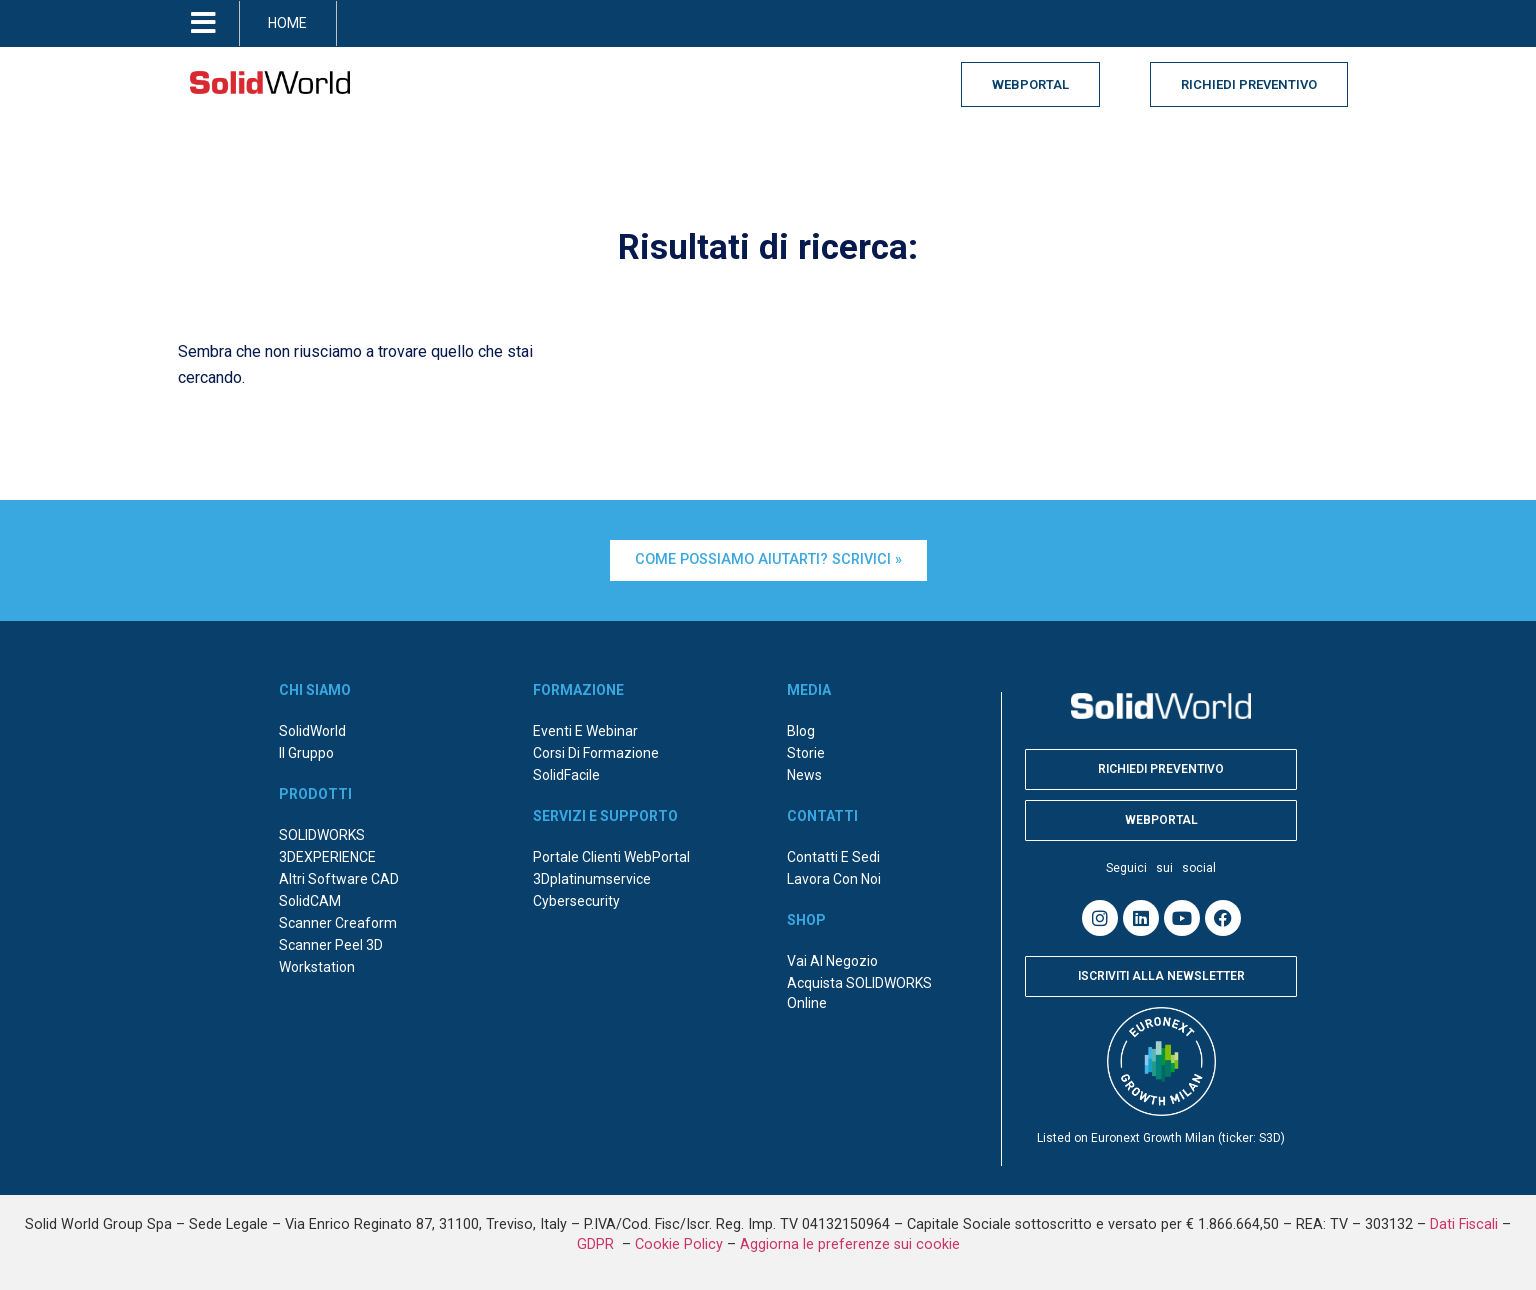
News (804, 775)
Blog (801, 731)
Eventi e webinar (585, 731)
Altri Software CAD (339, 879)
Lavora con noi (834, 879)
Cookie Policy (679, 1244)
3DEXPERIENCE (327, 857)
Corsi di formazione (596, 753)
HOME (287, 23)
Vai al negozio (832, 961)
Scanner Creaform (338, 923)
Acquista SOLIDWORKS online (859, 993)
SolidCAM (310, 901)
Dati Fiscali (1464, 1224)
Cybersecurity (576, 901)
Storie (806, 753)
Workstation (317, 967)
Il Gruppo (306, 753)
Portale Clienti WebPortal (611, 857)
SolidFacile (566, 775)
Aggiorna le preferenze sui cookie (850, 1244)
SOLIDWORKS (322, 835)
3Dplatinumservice (592, 879)
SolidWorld (312, 731)
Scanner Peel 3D (331, 945)
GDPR (597, 1244)
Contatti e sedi (833, 857)
